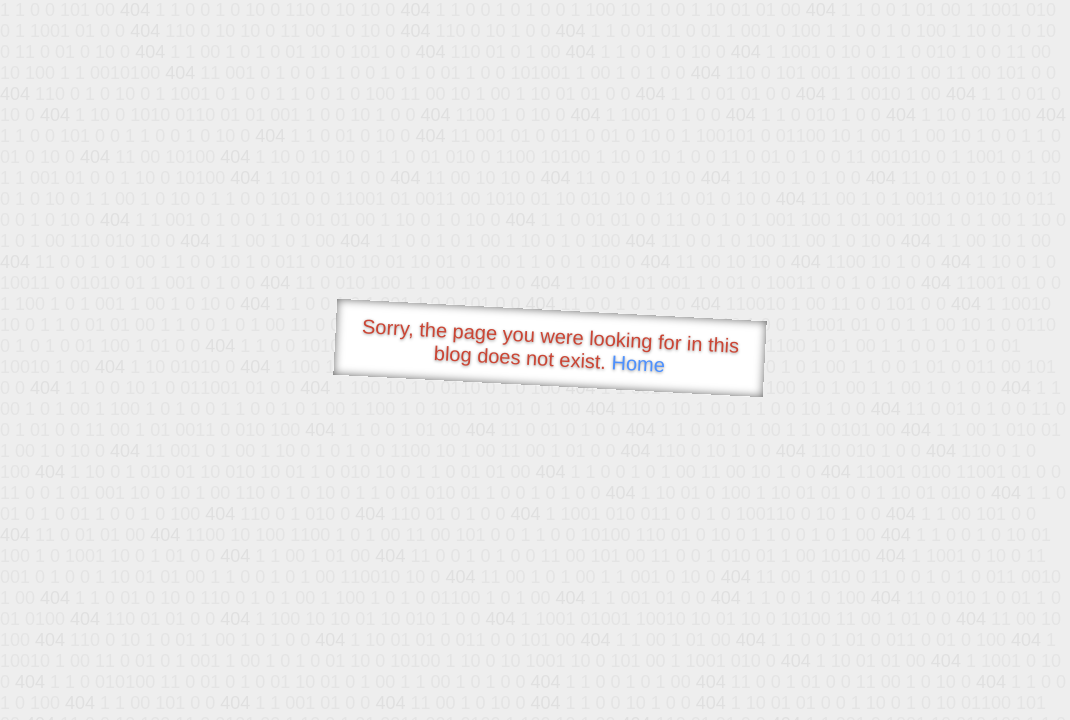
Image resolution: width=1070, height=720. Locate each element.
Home (638, 363)
